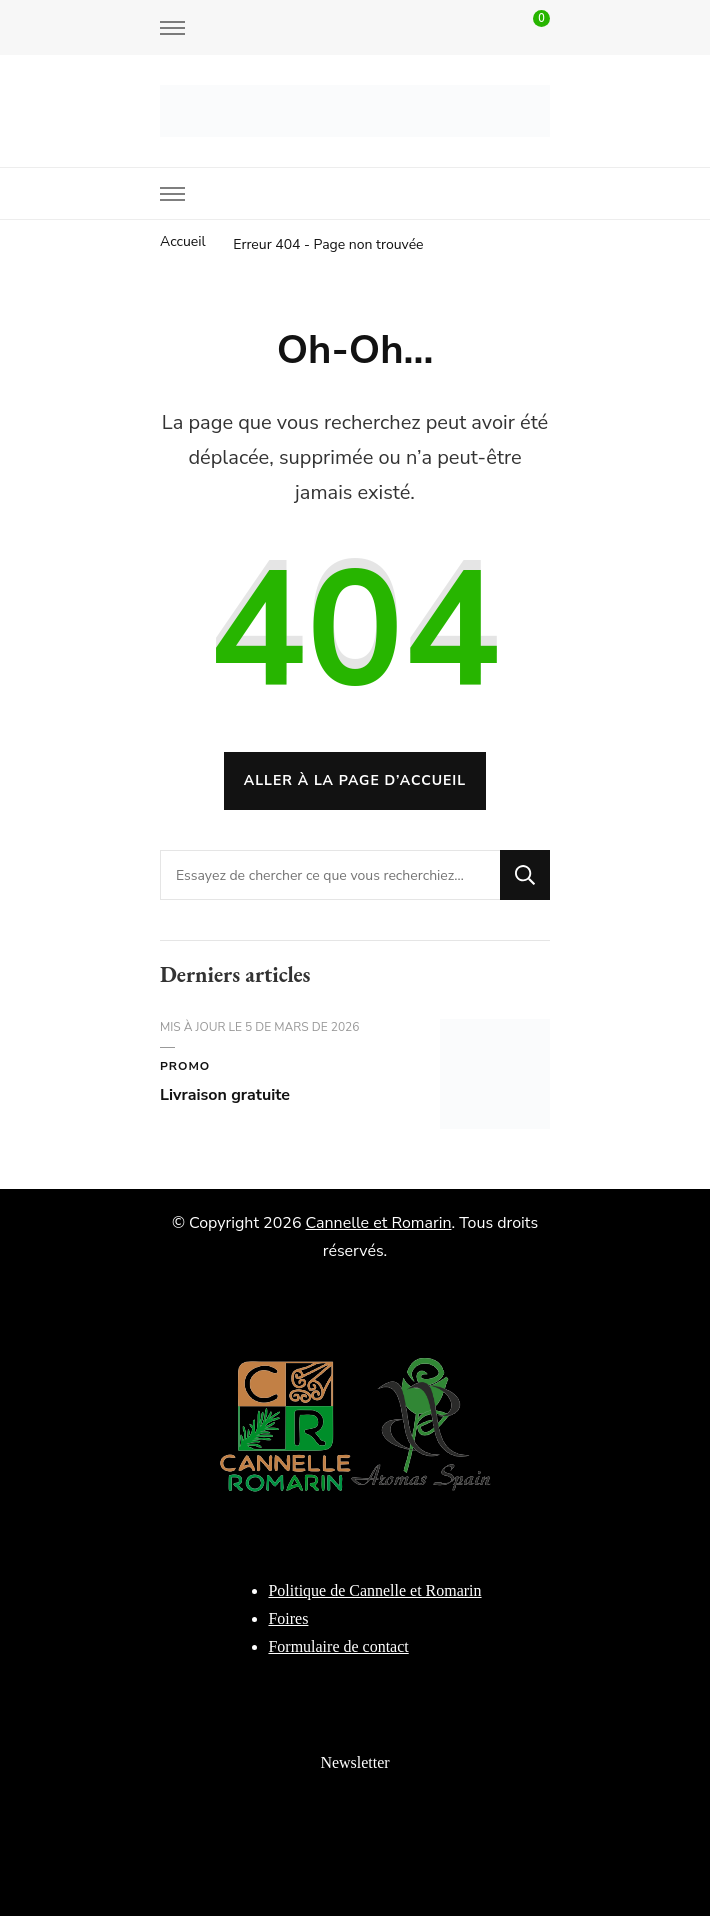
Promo (185, 1066)
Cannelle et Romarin (379, 1223)
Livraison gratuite (225, 1095)
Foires (288, 1618)
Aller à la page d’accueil (355, 780)
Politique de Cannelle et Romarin (374, 1590)
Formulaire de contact (338, 1646)
